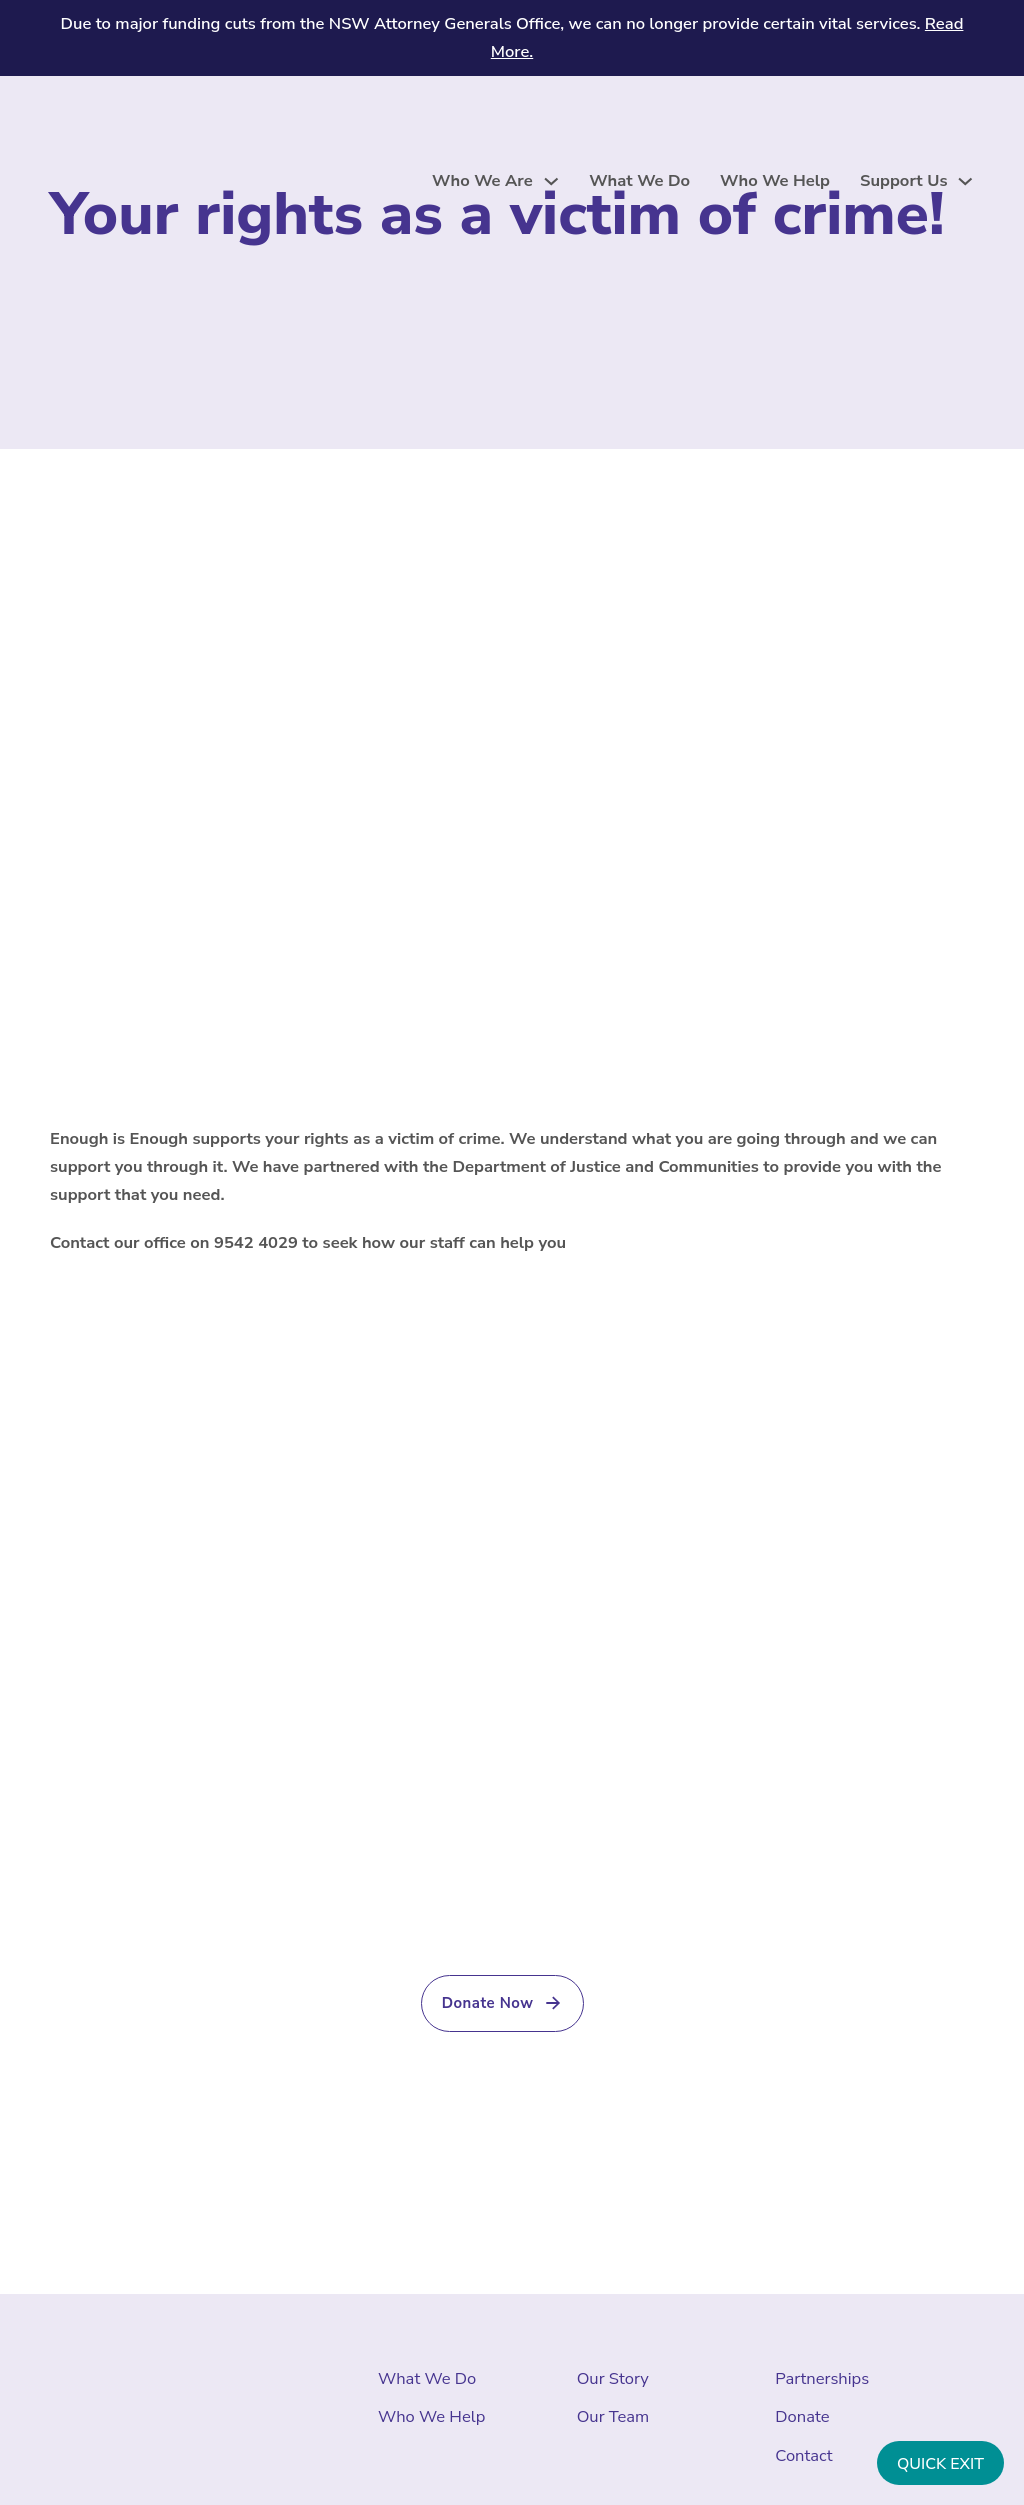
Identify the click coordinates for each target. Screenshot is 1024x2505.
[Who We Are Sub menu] (551, 181)
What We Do (639, 180)
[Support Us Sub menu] (965, 181)
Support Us (903, 180)
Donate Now (503, 2003)
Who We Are (482, 180)
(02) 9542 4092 (670, 1929)
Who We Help (775, 180)
